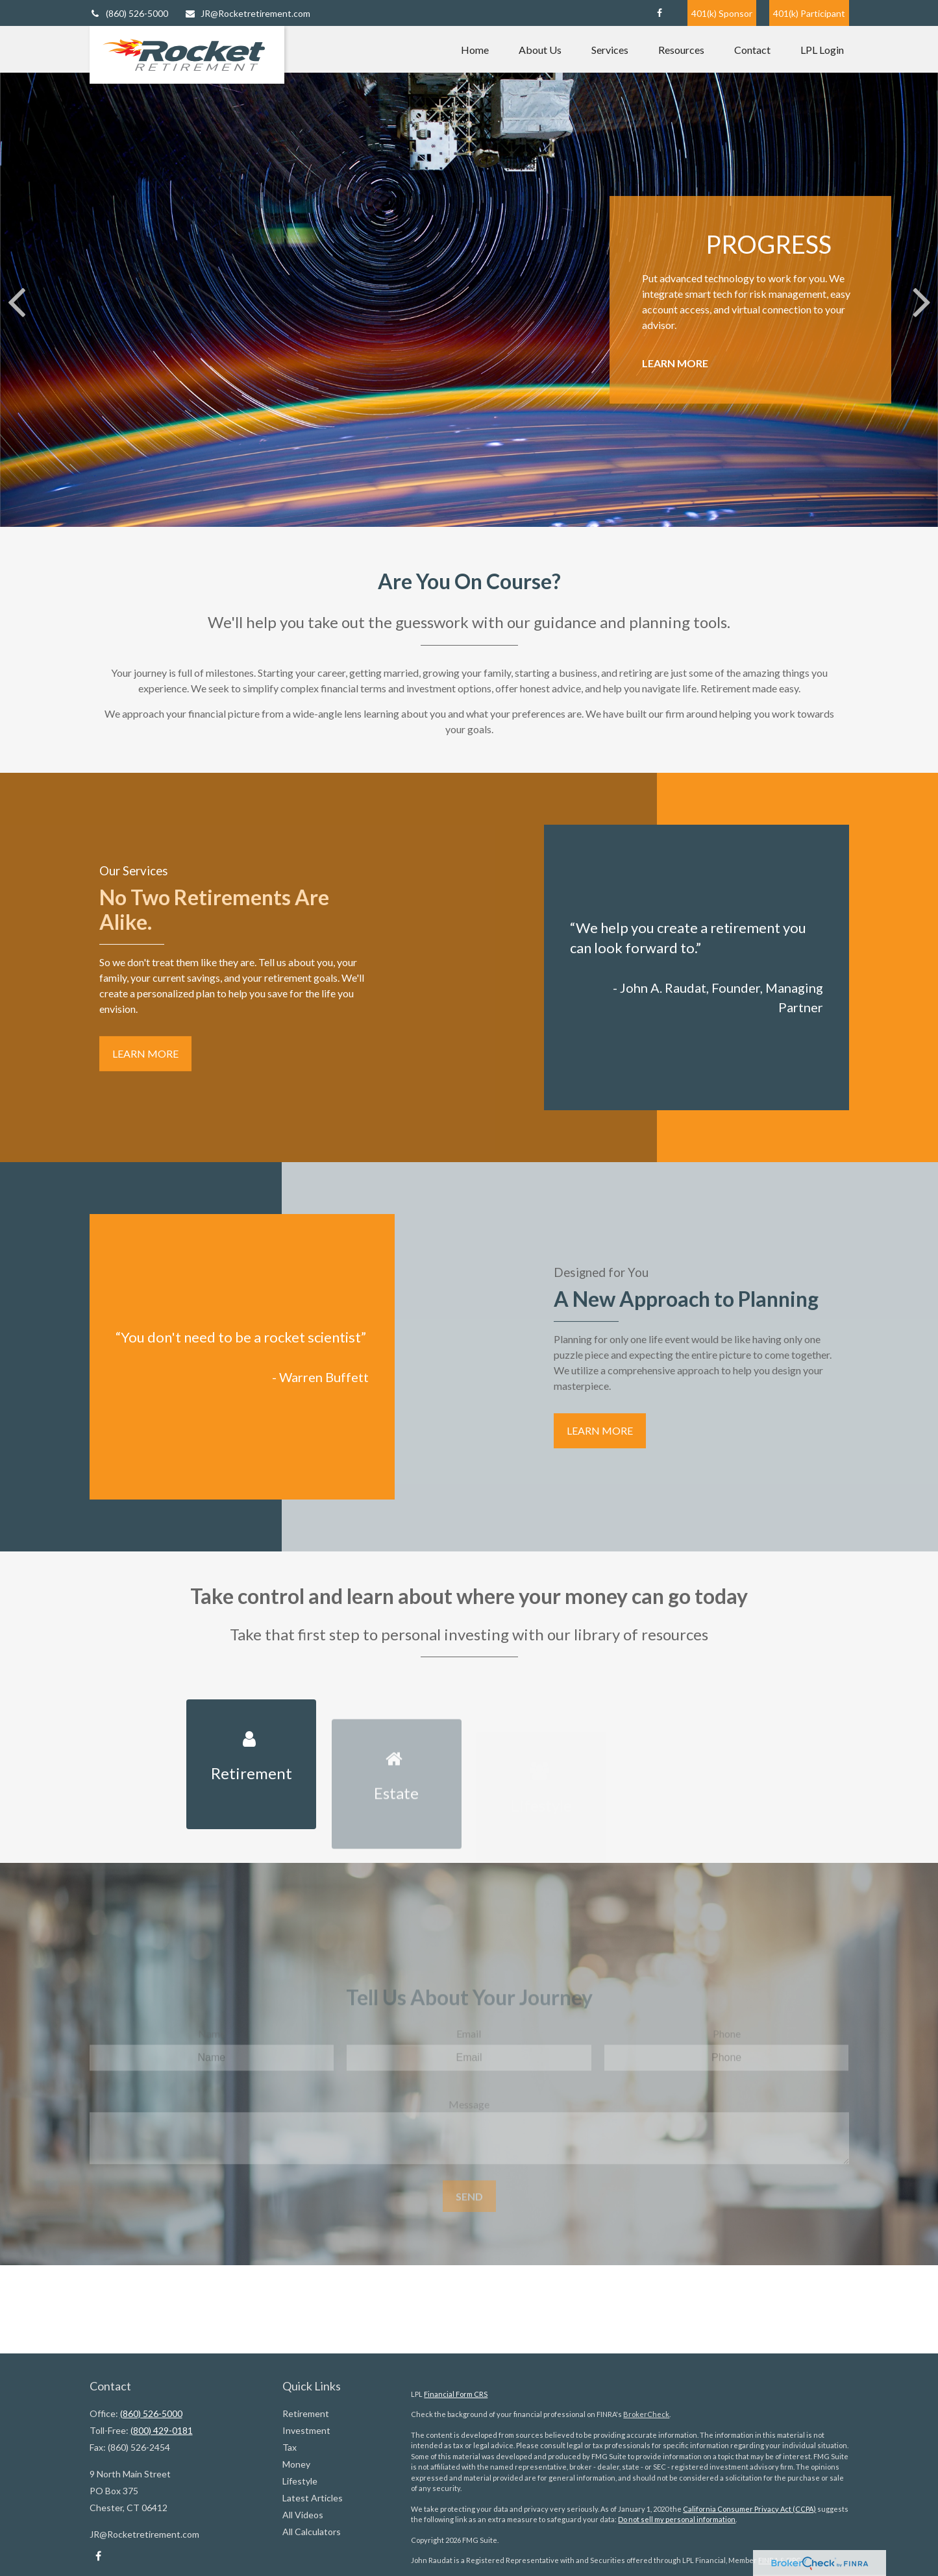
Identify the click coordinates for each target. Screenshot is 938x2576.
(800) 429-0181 (161, 2430)
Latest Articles (312, 2497)
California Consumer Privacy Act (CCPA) (749, 2509)
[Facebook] (659, 13)
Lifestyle (299, 2480)
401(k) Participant (809, 13)
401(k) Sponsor (721, 13)
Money (296, 2464)
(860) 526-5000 (129, 13)
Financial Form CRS (456, 2394)
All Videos (302, 2514)
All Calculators (311, 2531)
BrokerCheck (646, 2414)
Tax (289, 2447)
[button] (475, 49)
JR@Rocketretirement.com (247, 13)
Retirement (305, 2413)
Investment (306, 2430)
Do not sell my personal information (676, 2519)
